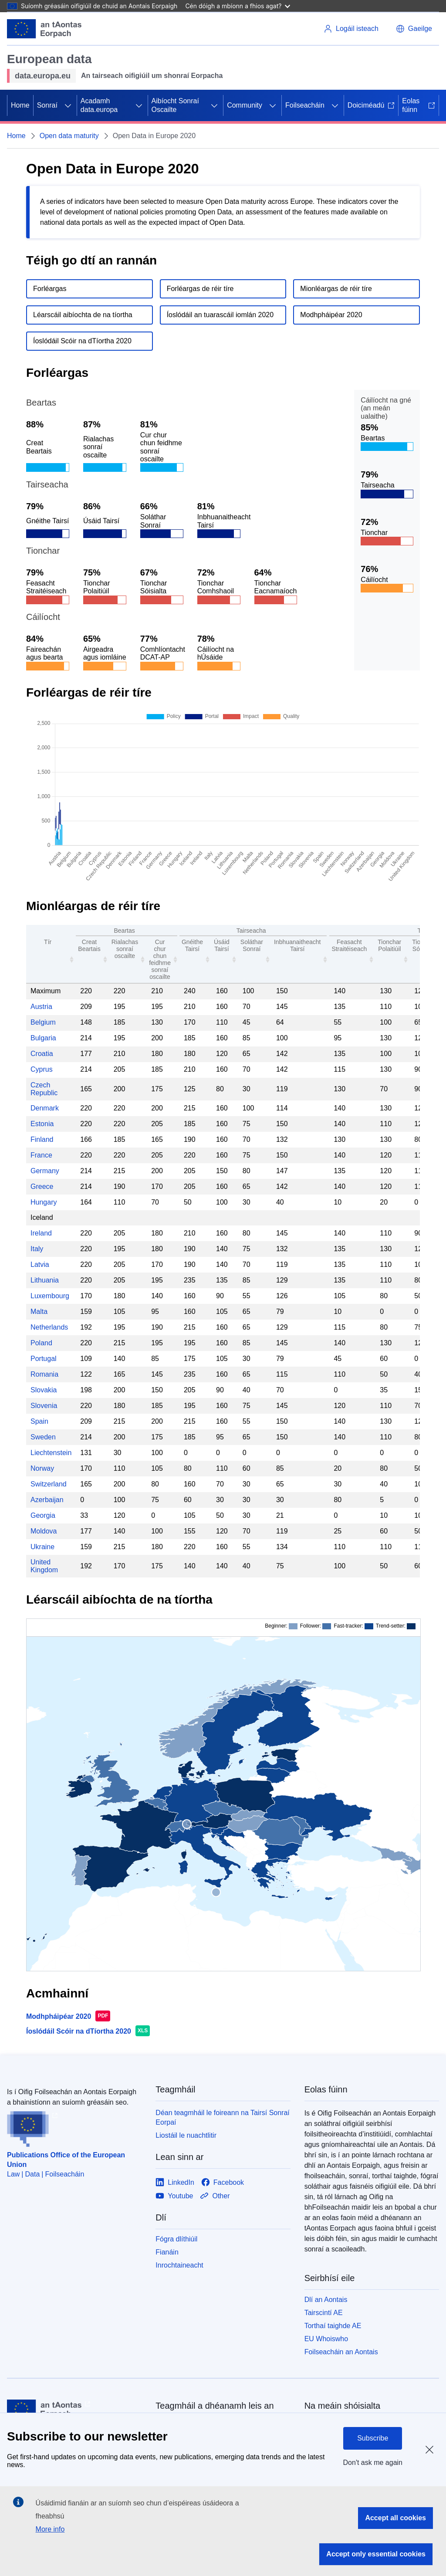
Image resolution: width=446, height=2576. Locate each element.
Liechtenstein (50, 1452)
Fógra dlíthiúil (176, 2239)
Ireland (41, 1233)
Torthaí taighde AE (333, 2325)
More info (50, 2529)
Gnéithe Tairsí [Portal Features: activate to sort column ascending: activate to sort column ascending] (192, 945)
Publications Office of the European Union (66, 2159)
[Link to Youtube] (174, 2196)
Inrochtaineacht (179, 2265)
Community (244, 105)
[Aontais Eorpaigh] (44, 28)
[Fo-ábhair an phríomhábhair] (68, 105)
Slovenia (43, 1405)
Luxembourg (49, 1296)
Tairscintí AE (323, 2312)
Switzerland (48, 1484)
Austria (41, 1006)
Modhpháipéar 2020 (58, 2016)
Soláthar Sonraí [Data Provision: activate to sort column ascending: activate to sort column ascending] (251, 945)
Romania (44, 1374)
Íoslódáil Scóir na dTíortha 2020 (78, 2031)
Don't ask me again (372, 2462)
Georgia (42, 1515)
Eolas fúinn (418, 105)
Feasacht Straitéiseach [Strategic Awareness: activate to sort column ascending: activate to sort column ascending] (349, 945)
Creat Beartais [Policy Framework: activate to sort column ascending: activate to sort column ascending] (89, 945)
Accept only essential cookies (376, 2554)
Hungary (43, 1202)
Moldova (43, 1531)
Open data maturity (69, 135)
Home (20, 105)
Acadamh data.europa (99, 105)
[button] (414, 28)
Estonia (42, 1123)
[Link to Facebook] (222, 2182)
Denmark (44, 1108)
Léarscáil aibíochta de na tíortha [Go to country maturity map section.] (82, 314)
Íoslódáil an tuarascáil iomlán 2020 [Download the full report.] (220, 314)
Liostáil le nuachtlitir (185, 2135)
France (41, 1155)
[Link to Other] (215, 2196)
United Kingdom (44, 1566)
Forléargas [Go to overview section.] (49, 288)
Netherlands (49, 1327)
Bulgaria (43, 1038)
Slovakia (43, 1390)
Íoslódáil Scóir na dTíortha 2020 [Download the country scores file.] (82, 341)
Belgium (43, 1022)
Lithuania (44, 1280)
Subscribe (372, 2438)
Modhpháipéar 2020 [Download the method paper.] (331, 314)
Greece (41, 1186)
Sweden (43, 1437)
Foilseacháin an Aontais (341, 2352)
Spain (39, 1421)
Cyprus (41, 1069)
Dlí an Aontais (326, 2299)
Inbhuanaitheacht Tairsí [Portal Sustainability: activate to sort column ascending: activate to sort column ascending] (297, 945)
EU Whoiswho (326, 2338)
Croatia (41, 1053)
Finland (41, 1139)
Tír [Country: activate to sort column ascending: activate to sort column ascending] (47, 941)
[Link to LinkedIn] (174, 2182)
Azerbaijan (47, 1499)
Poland (41, 1343)
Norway (42, 1468)
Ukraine (42, 1546)
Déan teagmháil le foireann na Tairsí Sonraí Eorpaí (222, 2117)
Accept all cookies (395, 2518)
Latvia (39, 1264)
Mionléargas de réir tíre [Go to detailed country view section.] (336, 288)
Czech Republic (43, 1089)
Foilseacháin (304, 105)
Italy (36, 1248)
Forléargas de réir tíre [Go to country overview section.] (200, 288)
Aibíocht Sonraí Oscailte (175, 105)
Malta (38, 1311)
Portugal (43, 1358)
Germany (44, 1171)
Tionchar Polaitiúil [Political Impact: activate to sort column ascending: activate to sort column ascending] (389, 945)
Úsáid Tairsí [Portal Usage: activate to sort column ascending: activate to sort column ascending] (222, 945)
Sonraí (47, 105)
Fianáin (166, 2252)
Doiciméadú (371, 105)
